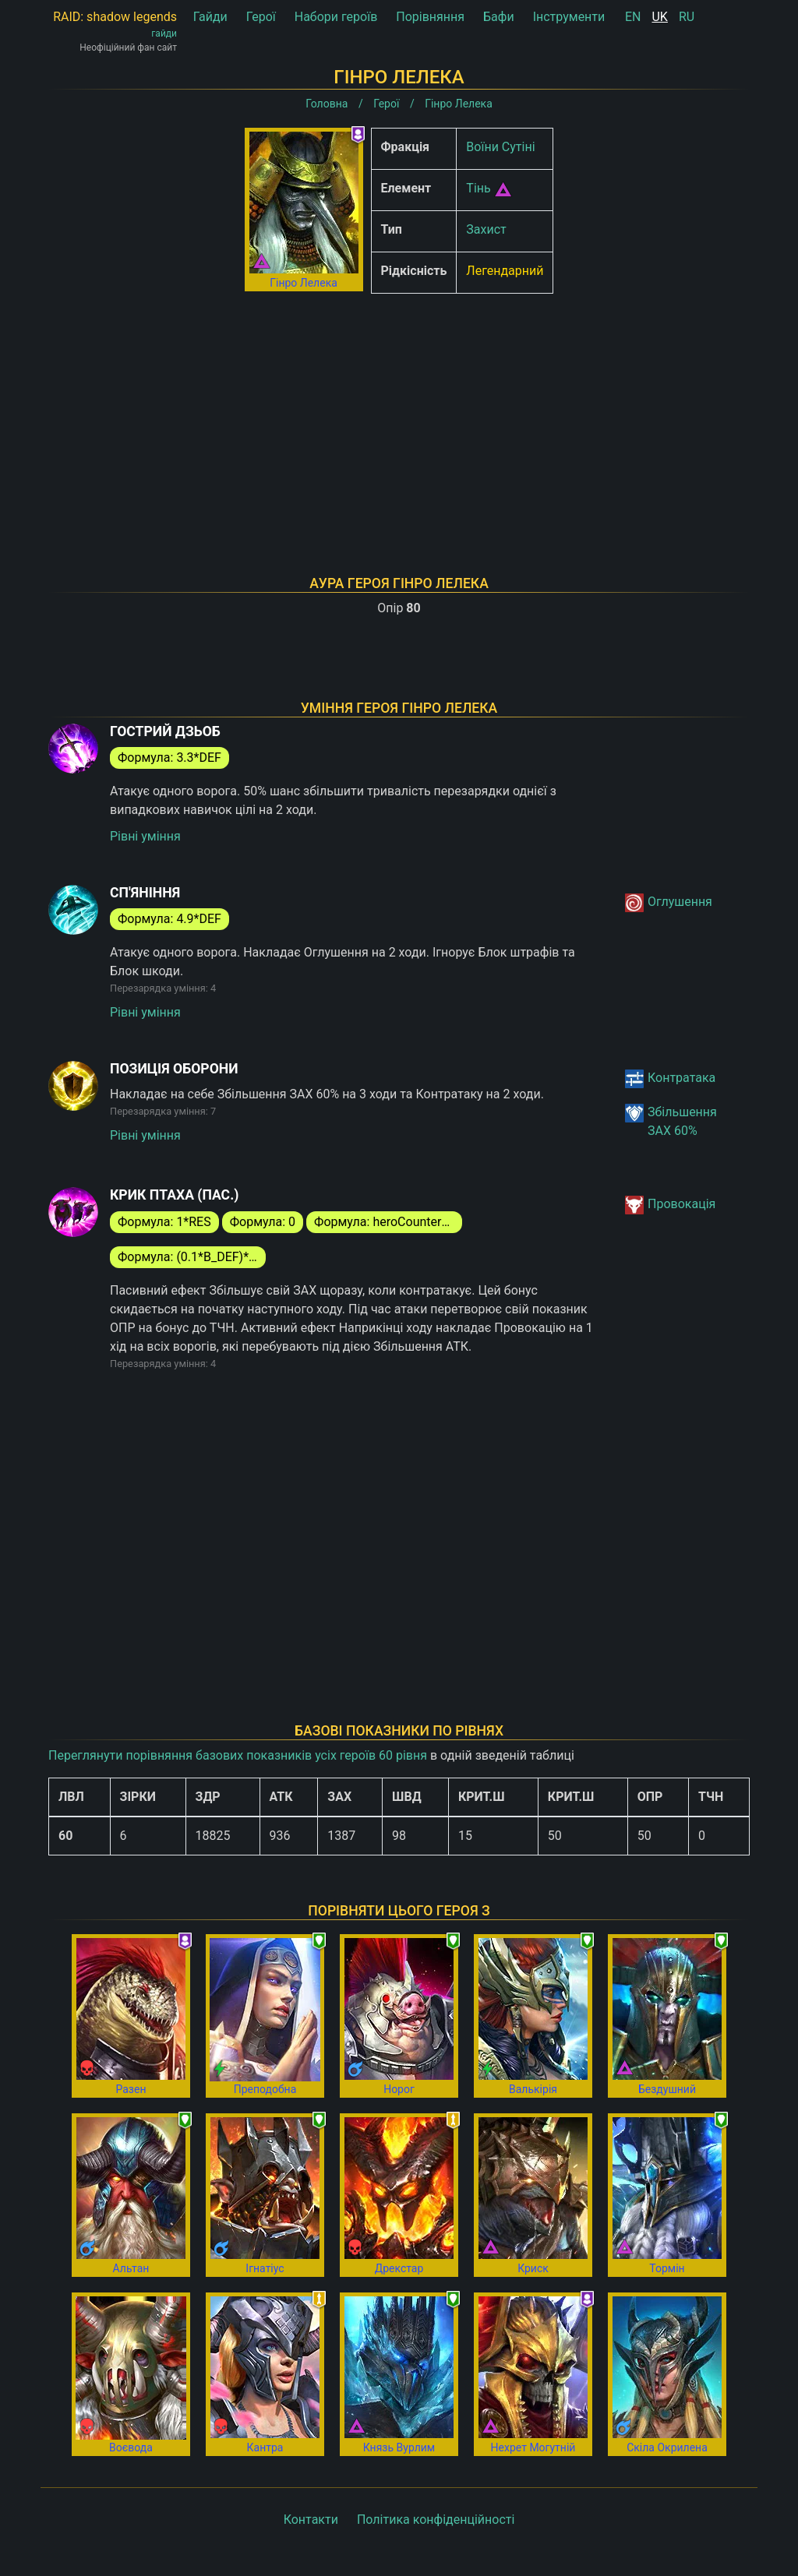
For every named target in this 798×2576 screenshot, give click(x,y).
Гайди (210, 16)
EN (633, 16)
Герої (261, 16)
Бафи (498, 16)
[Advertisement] (399, 414)
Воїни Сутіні (500, 146)
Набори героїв (336, 16)
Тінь (478, 188)
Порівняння (430, 16)
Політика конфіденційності (435, 2519)
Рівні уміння (145, 836)
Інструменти (569, 16)
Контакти (311, 2519)
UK (659, 16)
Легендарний (504, 270)
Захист (486, 229)
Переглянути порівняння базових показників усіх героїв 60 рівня (237, 1755)
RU (686, 16)
